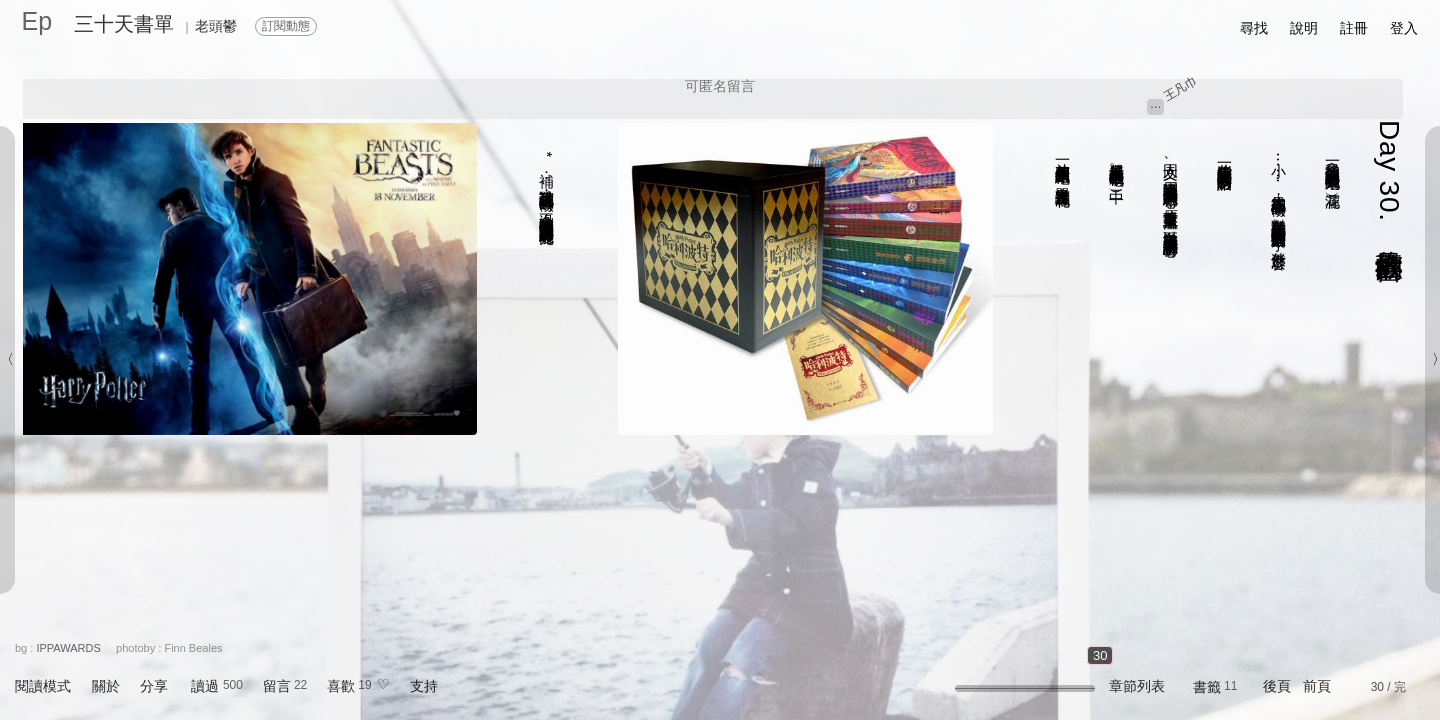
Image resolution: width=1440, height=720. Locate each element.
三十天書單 (124, 24)
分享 (154, 686)
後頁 (1277, 686)
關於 (106, 686)
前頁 (1317, 686)
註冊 (1354, 28)
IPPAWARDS (68, 648)
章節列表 (1137, 686)
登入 (1404, 28)
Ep (37, 21)
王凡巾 (1180, 88)
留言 (277, 686)
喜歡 (341, 686)
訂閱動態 (286, 26)
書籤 (1207, 687)
